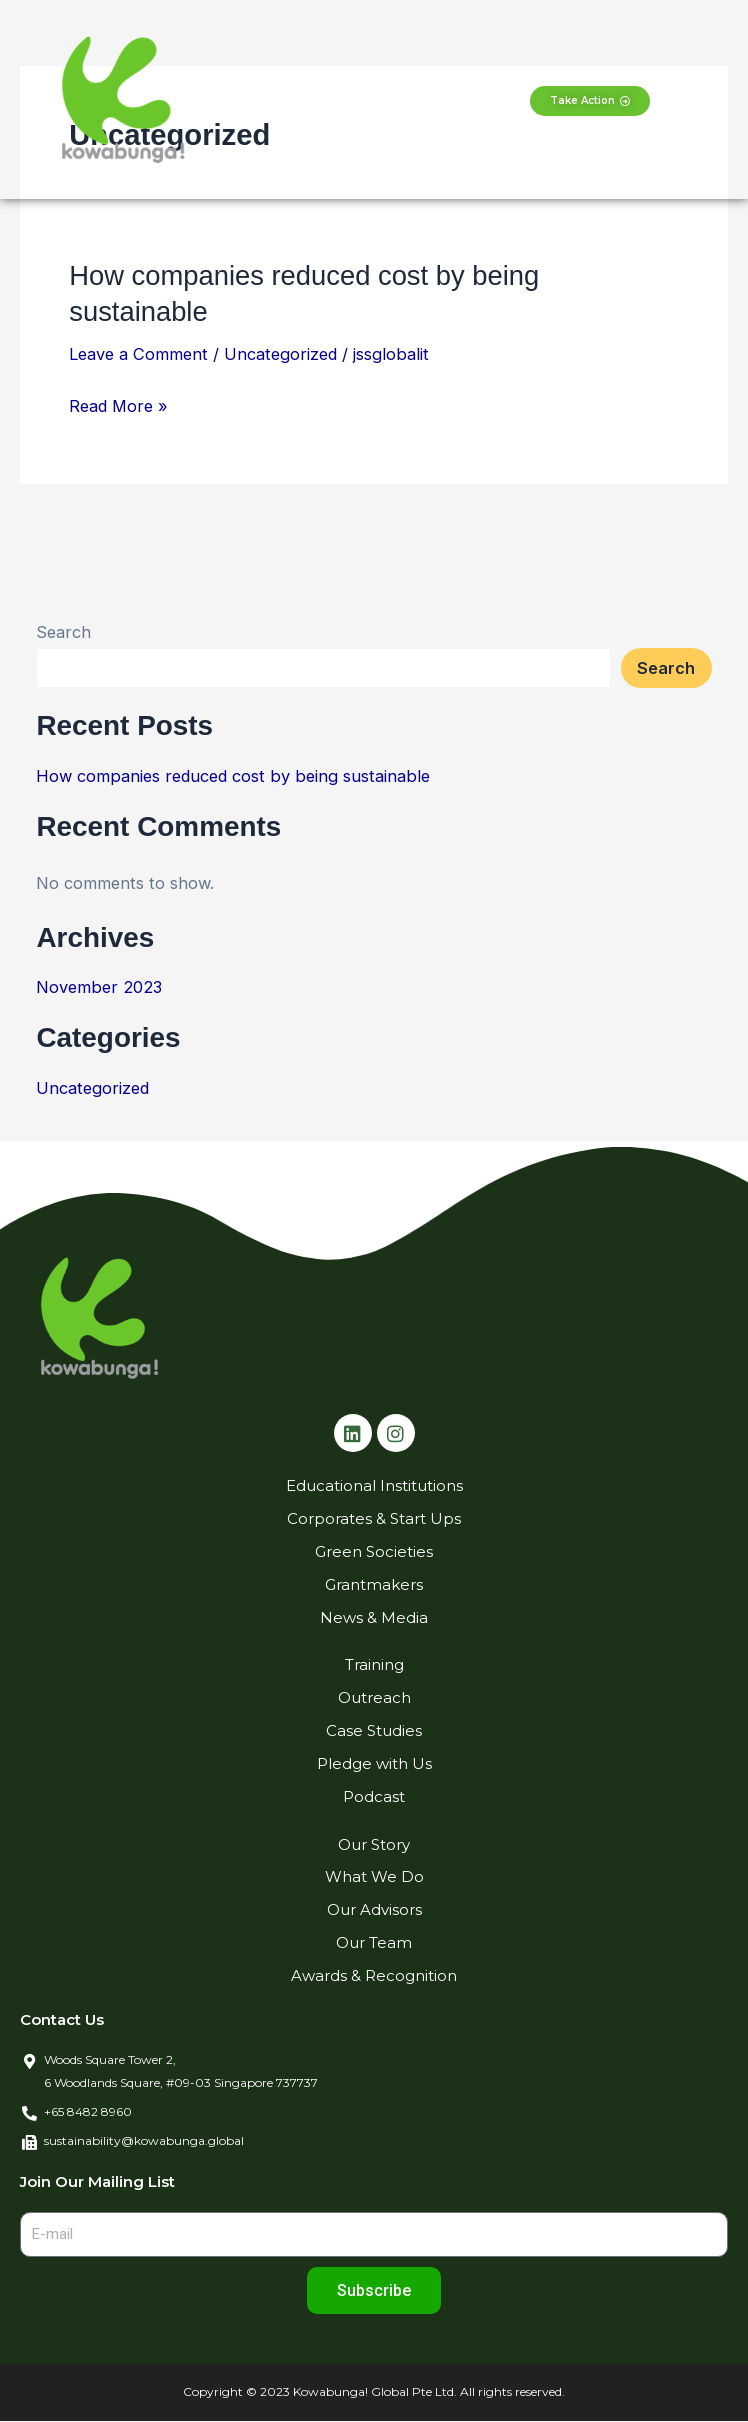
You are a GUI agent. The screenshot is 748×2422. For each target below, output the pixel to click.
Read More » (118, 406)
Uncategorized (280, 354)
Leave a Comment (138, 354)
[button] (373, 99)
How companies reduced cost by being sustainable (233, 776)
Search (63, 632)
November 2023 (99, 987)
